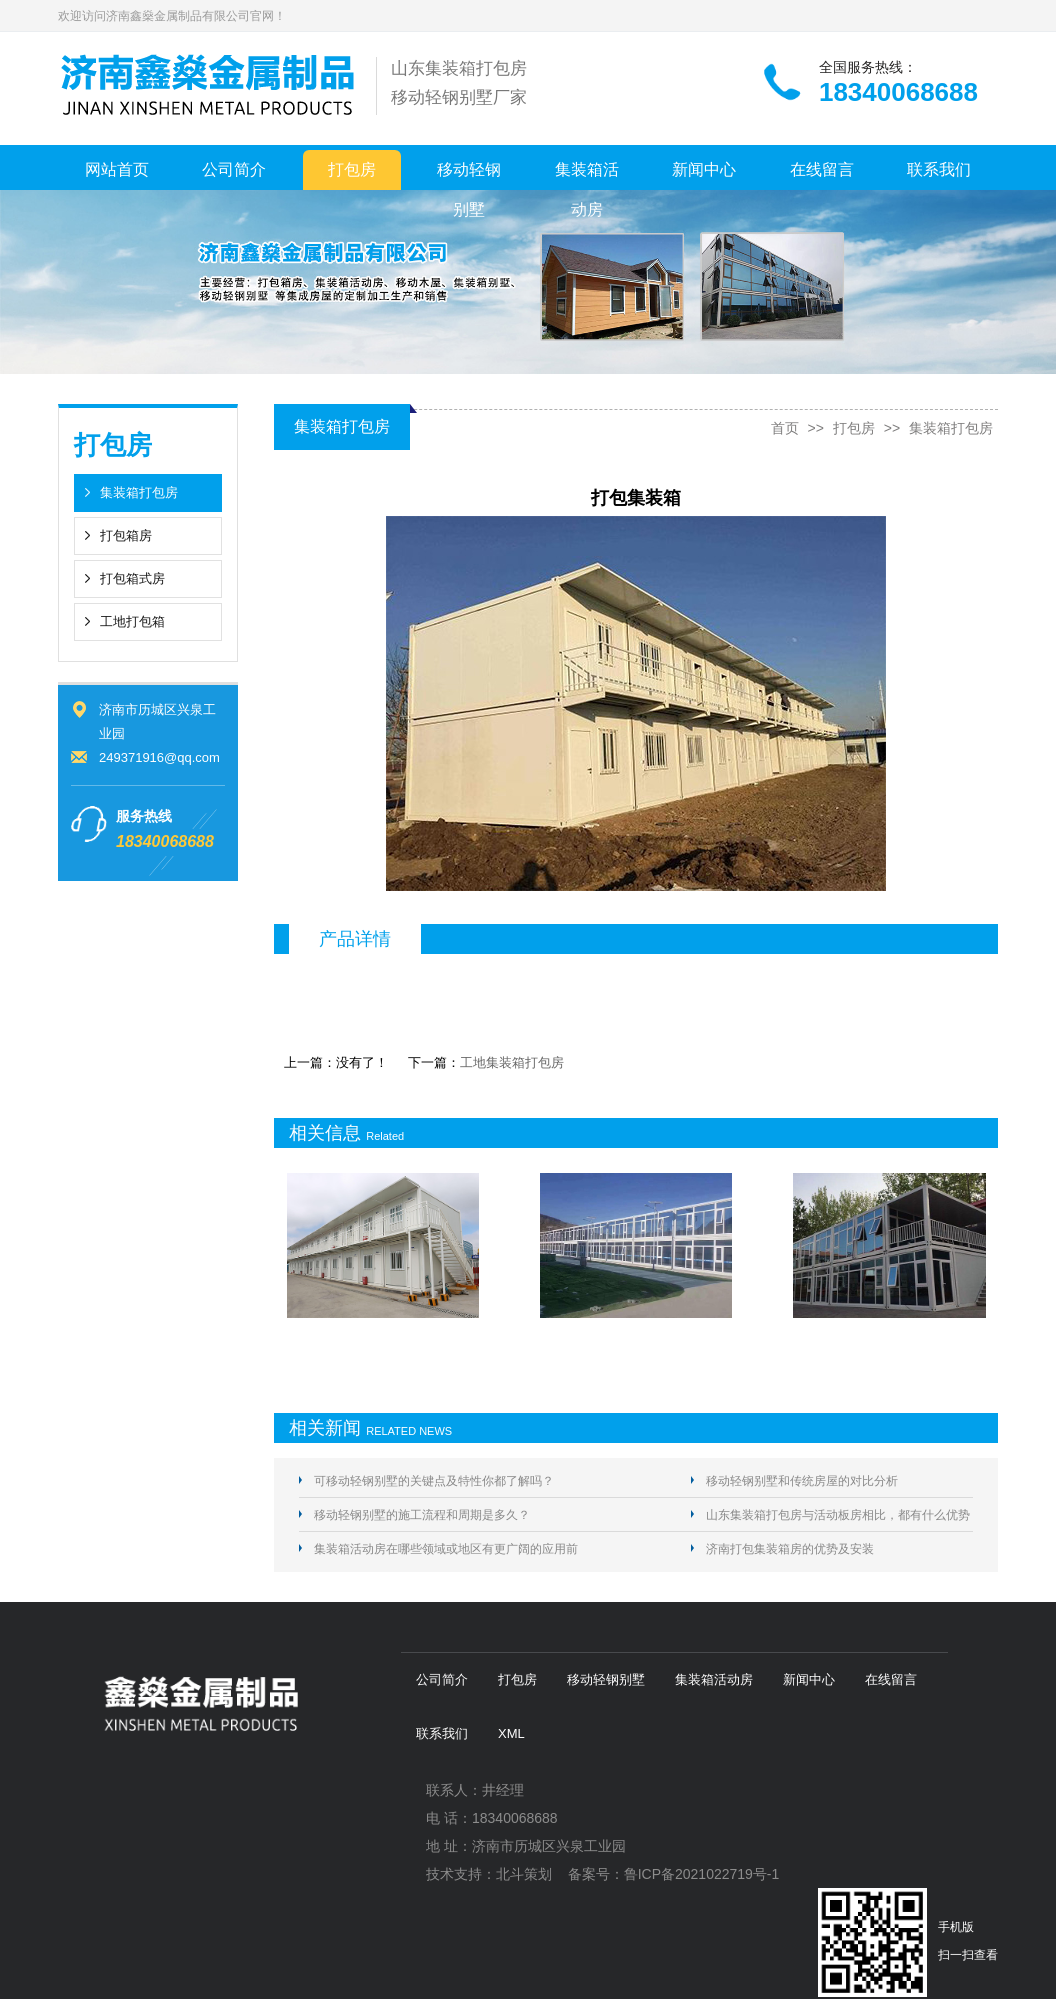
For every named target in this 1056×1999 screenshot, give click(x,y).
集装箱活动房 (587, 175)
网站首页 (117, 169)
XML (511, 1733)
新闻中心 (704, 169)
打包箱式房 (132, 578)
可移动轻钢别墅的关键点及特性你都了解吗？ (434, 1481)
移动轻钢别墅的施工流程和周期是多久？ (422, 1515)
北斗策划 (524, 1874)
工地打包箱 (132, 621)
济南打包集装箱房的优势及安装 (790, 1549)
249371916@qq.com (159, 757)
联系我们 (939, 169)
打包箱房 (126, 535)
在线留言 (822, 169)
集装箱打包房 (139, 492)
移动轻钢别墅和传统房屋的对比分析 (802, 1481)
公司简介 (234, 169)
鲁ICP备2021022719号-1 (702, 1874)
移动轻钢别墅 (469, 175)
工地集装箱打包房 (512, 1062)
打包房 (352, 169)
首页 (785, 428)
